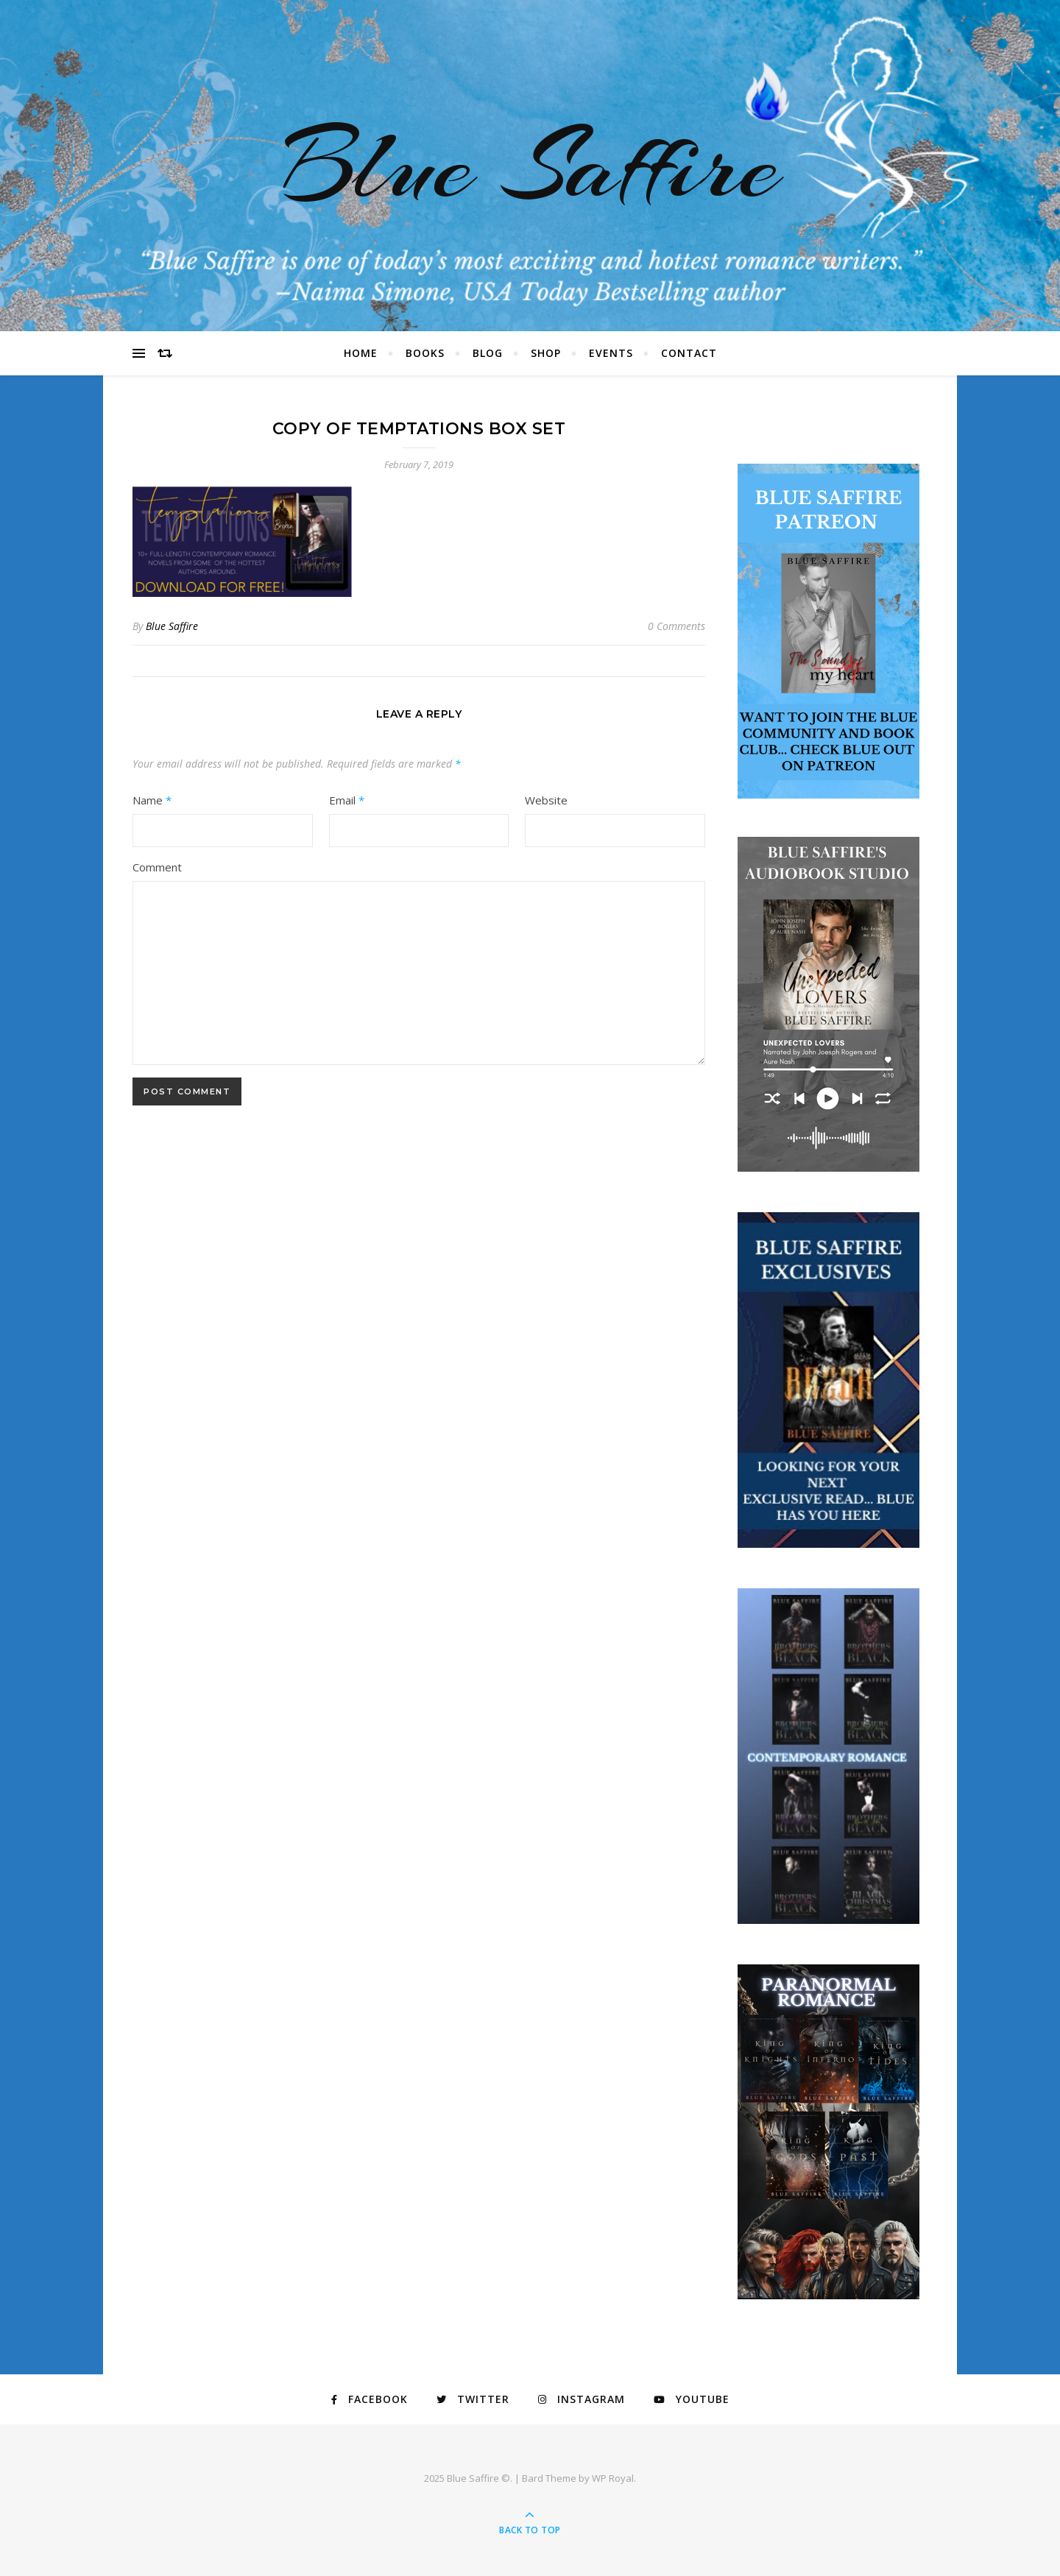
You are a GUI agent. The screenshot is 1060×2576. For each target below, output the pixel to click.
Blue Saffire (530, 165)
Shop (546, 353)
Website (546, 800)
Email (346, 800)
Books (425, 353)
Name (152, 800)
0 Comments (676, 626)
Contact (689, 353)
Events (611, 353)
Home (361, 353)
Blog (488, 353)
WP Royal (613, 2478)
